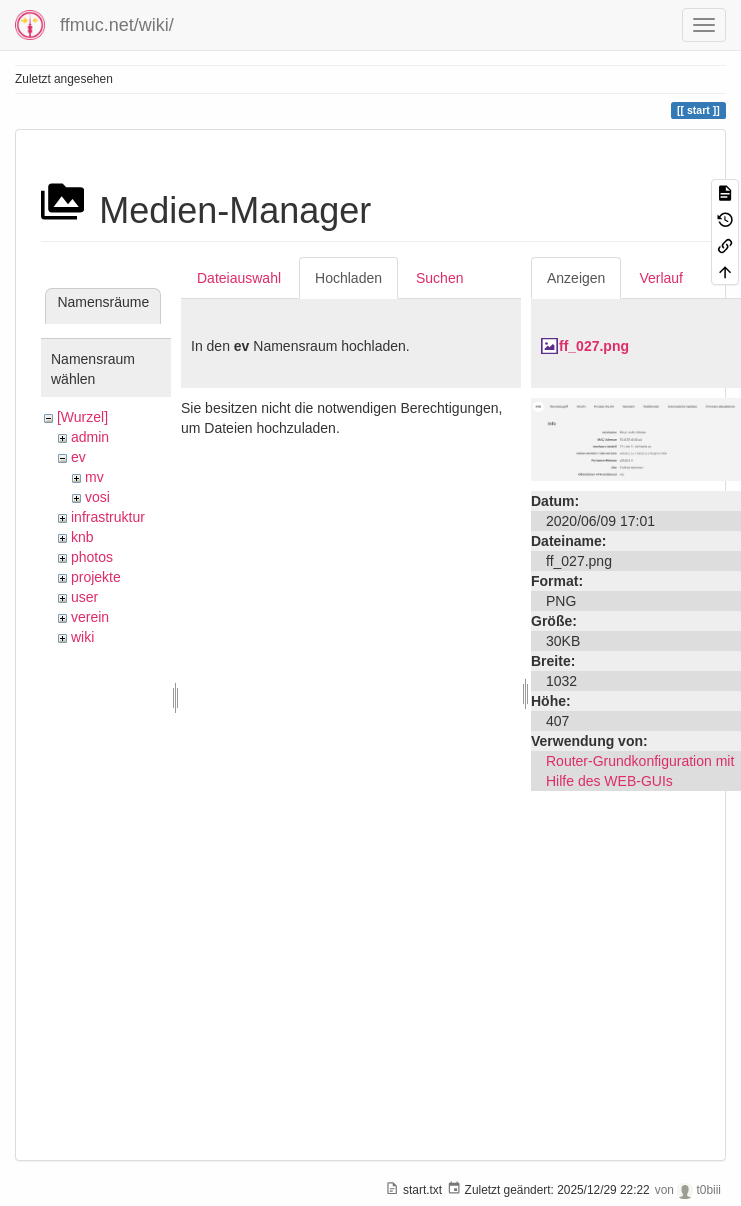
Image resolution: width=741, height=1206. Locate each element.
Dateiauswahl (239, 278)
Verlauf (661, 278)
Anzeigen (576, 278)
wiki (82, 637)
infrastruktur (108, 517)
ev (78, 457)
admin (90, 437)
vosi (97, 497)
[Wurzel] (82, 417)
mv (94, 477)
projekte (96, 577)
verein (90, 617)
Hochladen (348, 278)
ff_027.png (594, 346)
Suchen (439, 278)
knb (82, 537)
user (84, 597)
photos (92, 557)
